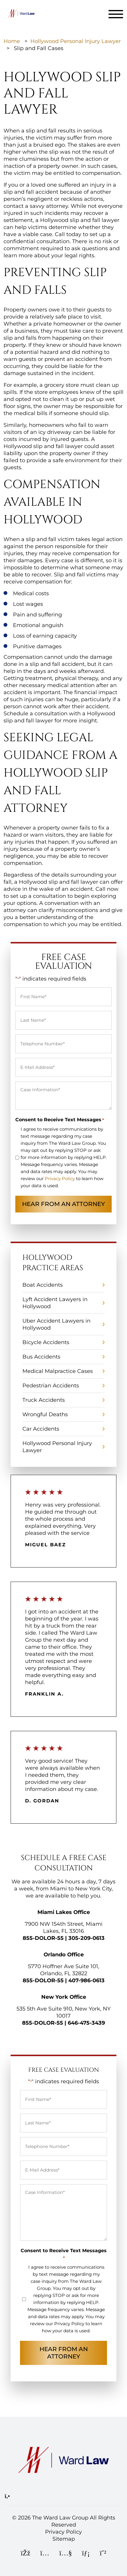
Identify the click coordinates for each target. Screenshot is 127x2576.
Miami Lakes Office (63, 1912)
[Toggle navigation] (115, 14)
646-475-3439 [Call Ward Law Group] (86, 2023)
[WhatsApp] (103, 2553)
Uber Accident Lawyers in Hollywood (56, 1324)
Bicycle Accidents (45, 1342)
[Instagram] (45, 2553)
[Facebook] (25, 2553)
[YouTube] (65, 2553)
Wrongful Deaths (45, 1414)
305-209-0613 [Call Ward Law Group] (86, 1938)
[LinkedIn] (86, 2553)
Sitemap (63, 2539)
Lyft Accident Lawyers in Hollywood (55, 1303)
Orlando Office (64, 1954)
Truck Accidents (43, 1400)
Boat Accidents (42, 1285)
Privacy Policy (60, 1178)
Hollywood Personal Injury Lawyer (75, 41)
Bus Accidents (41, 1356)
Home (12, 41)
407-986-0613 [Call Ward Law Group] (86, 1980)
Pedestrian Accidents (50, 1385)
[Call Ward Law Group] (7, 2496)
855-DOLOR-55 (43, 1938)
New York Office (63, 1997)
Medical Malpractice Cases (57, 1371)
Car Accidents (40, 1429)
